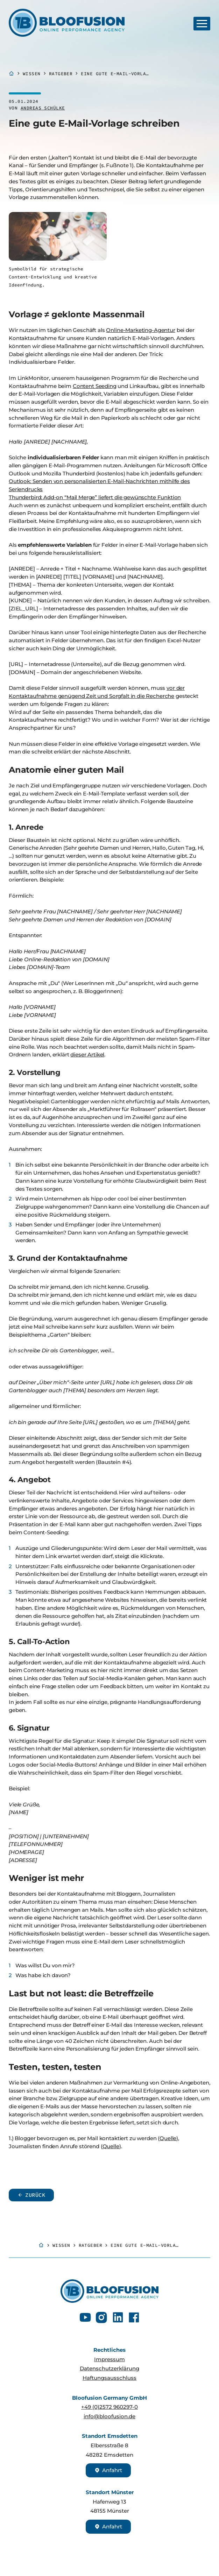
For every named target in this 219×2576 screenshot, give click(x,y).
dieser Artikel (87, 1054)
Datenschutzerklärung (109, 2368)
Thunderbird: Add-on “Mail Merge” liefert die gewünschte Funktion (95, 497)
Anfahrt (108, 2470)
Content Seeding (94, 386)
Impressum (109, 2359)
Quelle (168, 2138)
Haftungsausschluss (109, 2378)
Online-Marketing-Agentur (140, 330)
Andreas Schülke (43, 108)
